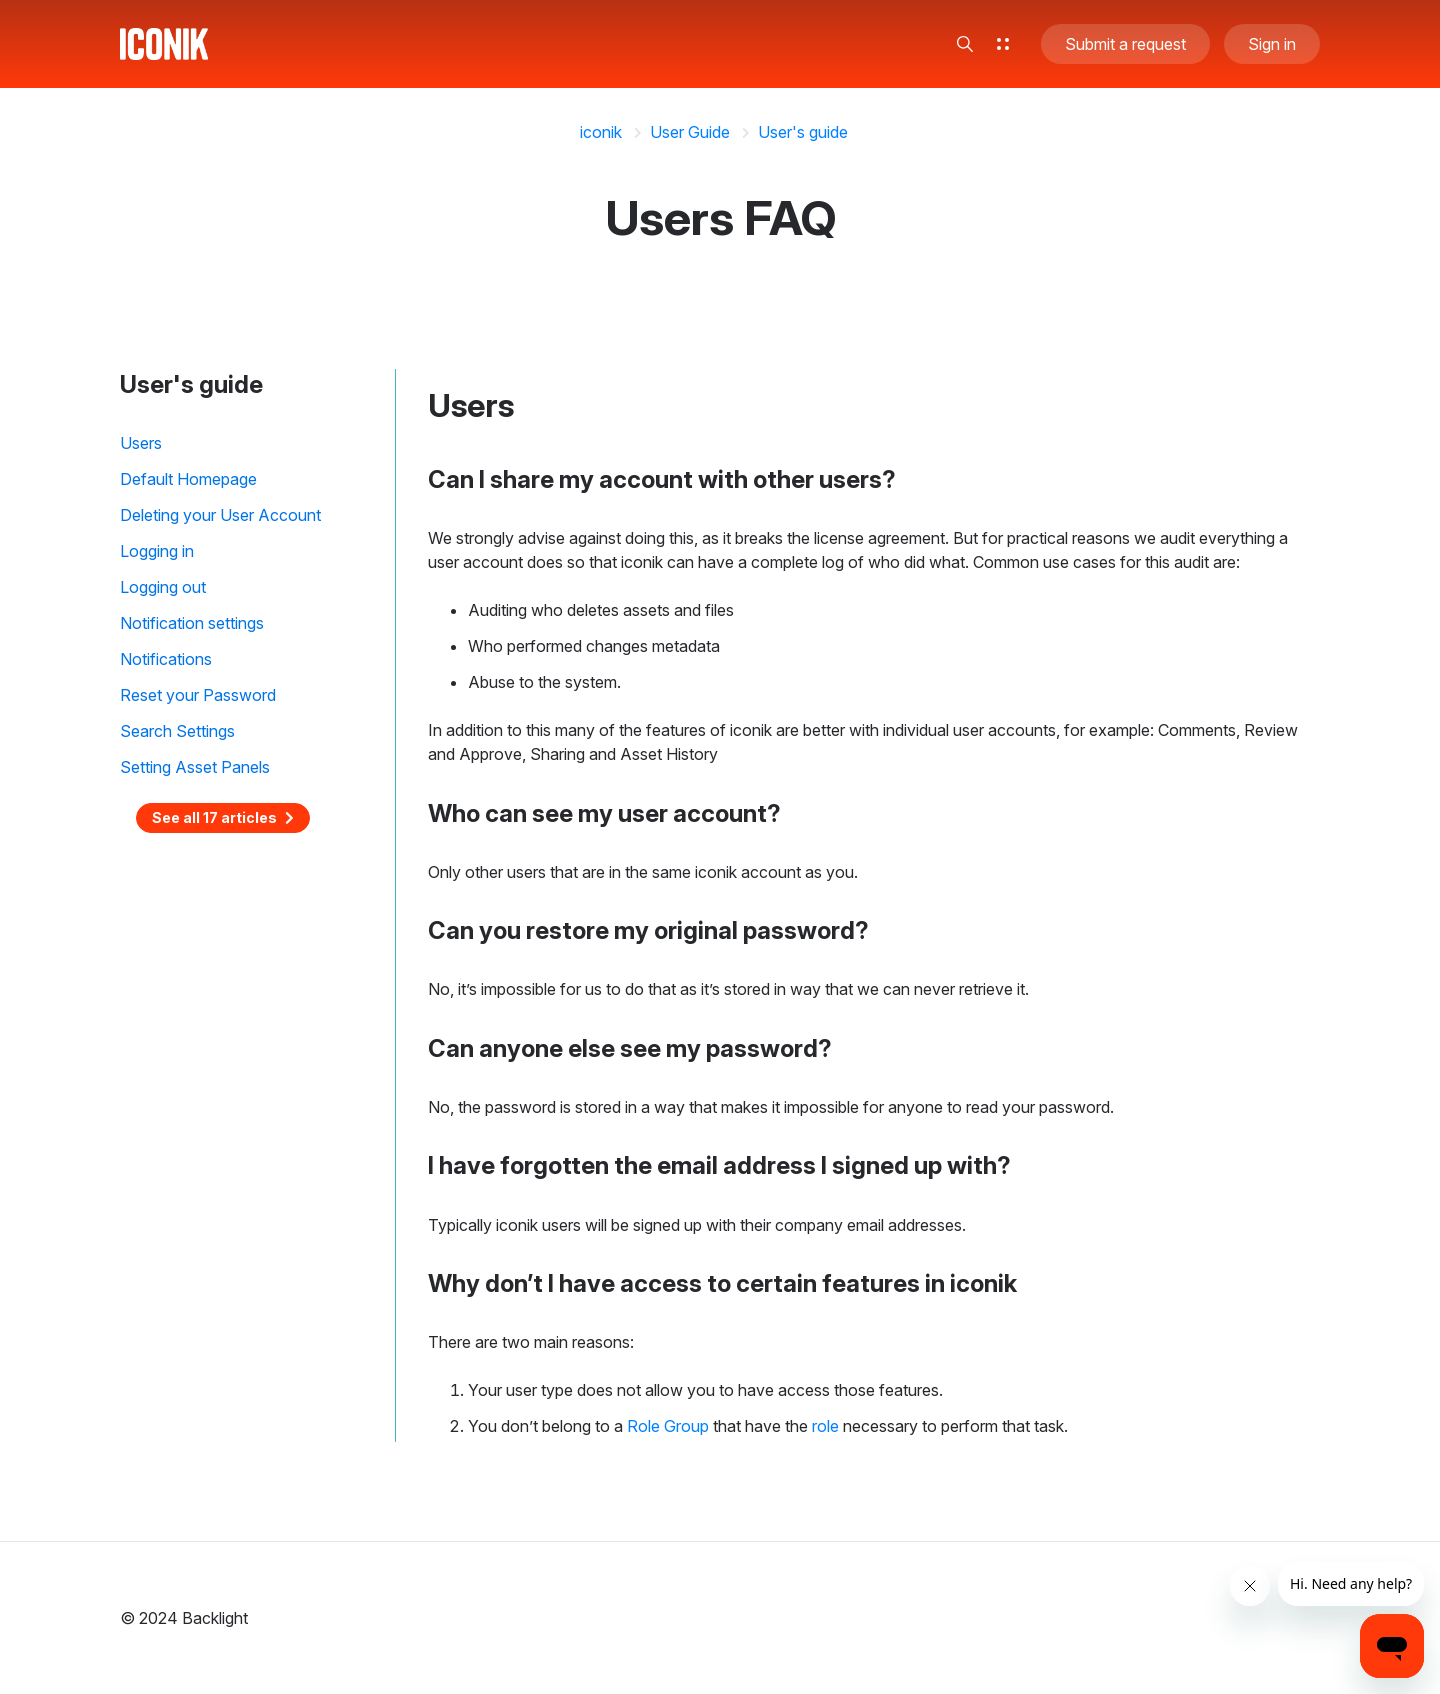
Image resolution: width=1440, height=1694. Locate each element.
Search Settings (177, 731)
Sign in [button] (1272, 44)
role (825, 1426)
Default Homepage (188, 479)
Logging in (157, 551)
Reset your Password (198, 695)
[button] (965, 44)
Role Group (668, 1426)
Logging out (163, 587)
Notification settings (192, 623)
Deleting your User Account (220, 515)
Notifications (166, 659)
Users (141, 443)
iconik (601, 132)
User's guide (803, 132)
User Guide (690, 132)
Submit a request (1125, 44)
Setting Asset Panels (195, 767)
